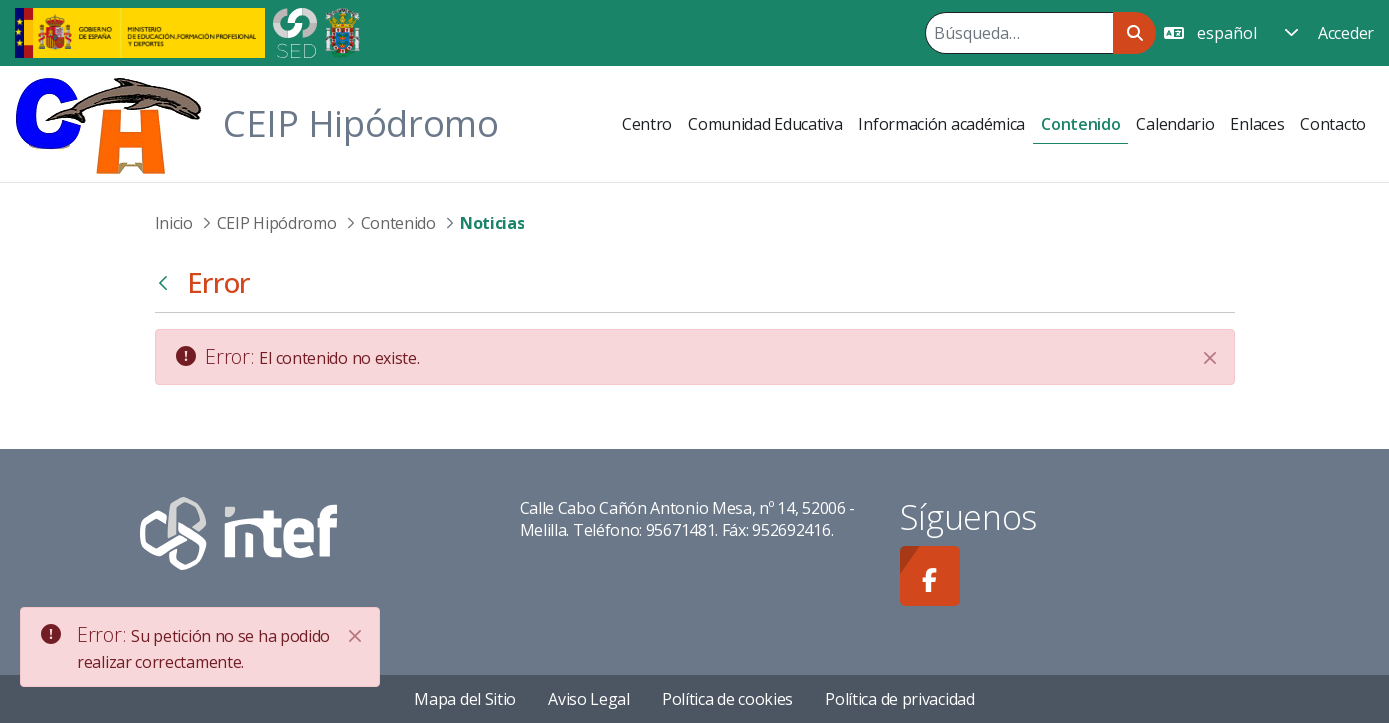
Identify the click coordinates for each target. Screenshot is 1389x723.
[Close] (355, 636)
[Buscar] (1019, 33)
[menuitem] (647, 124)
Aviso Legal (589, 699)
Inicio (174, 223)
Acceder (1346, 33)
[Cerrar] (1210, 358)
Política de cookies (727, 699)
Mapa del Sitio (465, 699)
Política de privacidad (899, 699)
